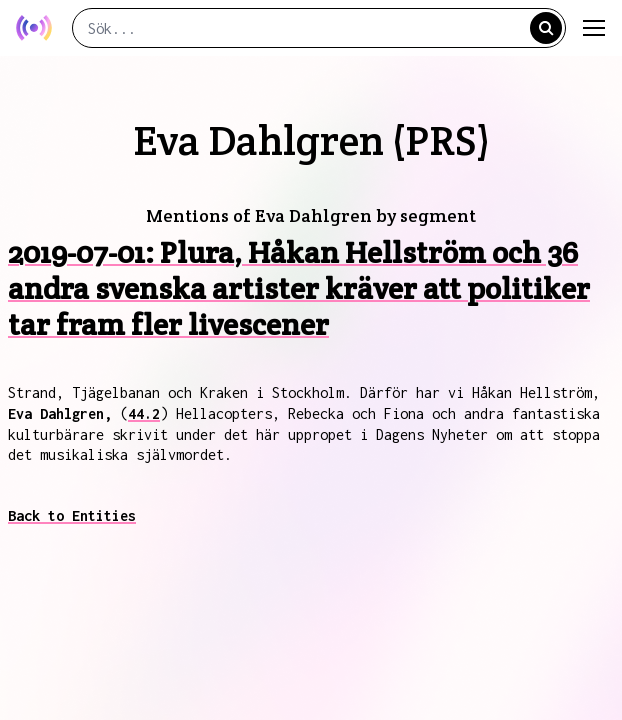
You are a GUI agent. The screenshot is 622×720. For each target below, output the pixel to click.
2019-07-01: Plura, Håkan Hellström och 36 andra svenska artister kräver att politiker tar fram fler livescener (299, 288)
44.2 (144, 413)
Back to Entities (72, 515)
